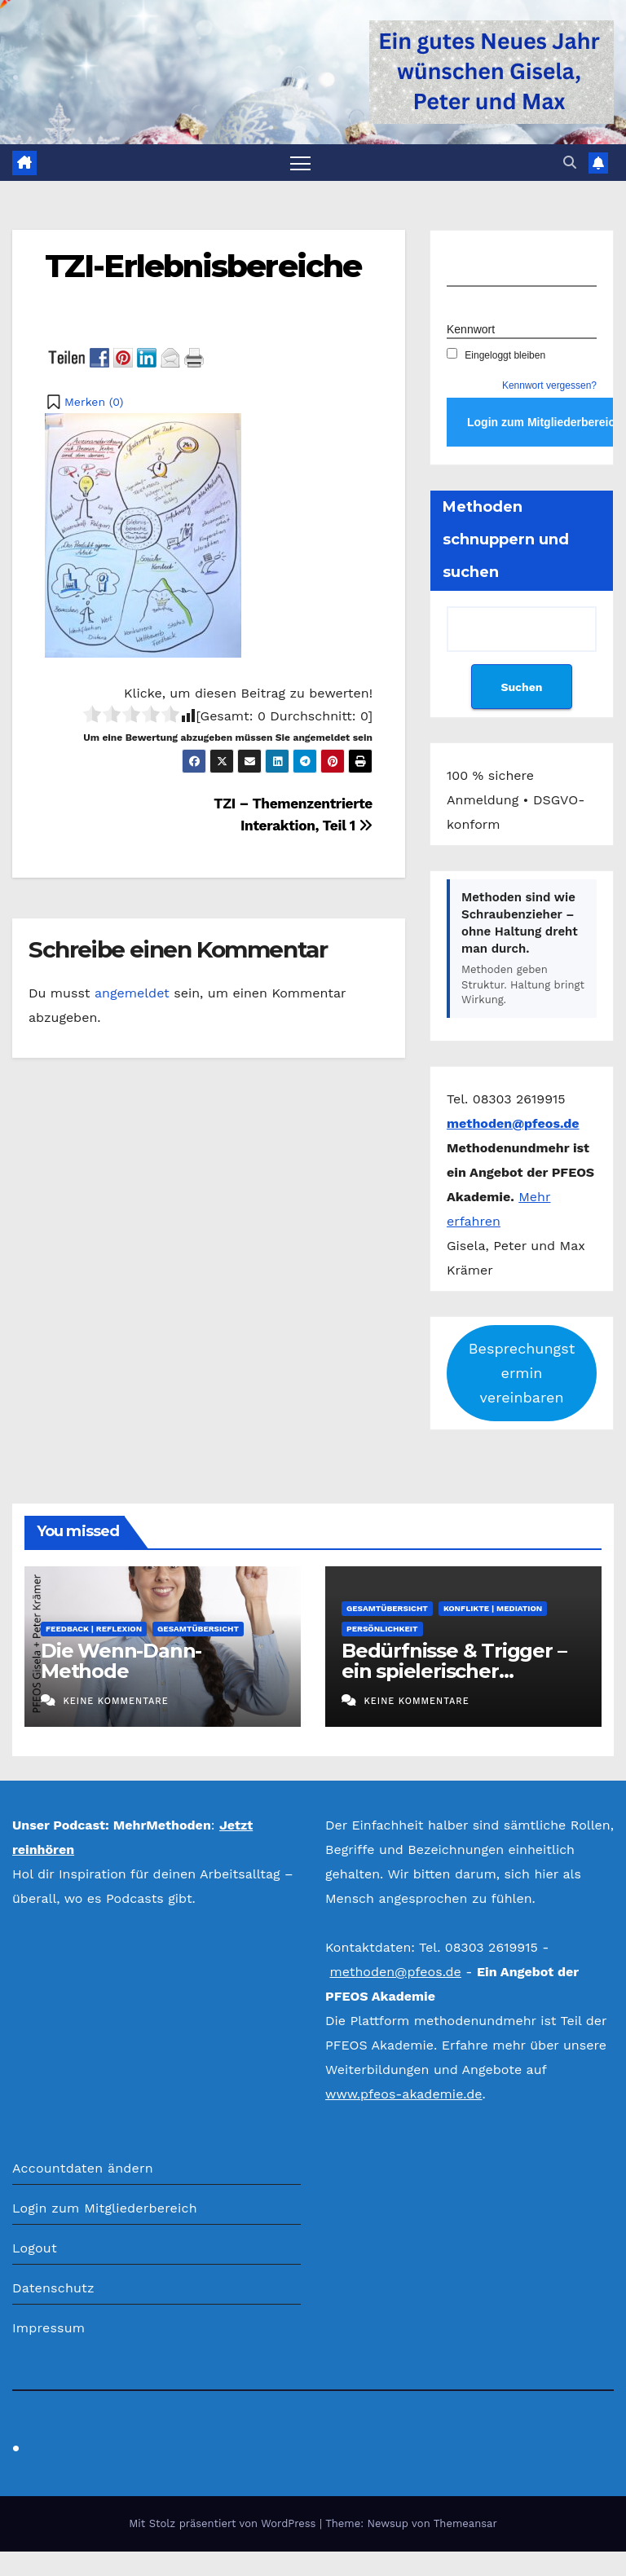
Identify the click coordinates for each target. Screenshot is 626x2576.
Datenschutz (53, 2288)
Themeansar (465, 2523)
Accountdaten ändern (82, 2168)
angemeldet (132, 993)
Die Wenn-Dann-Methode (121, 1661)
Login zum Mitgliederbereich (104, 2208)
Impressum (48, 2328)
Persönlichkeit (382, 1628)
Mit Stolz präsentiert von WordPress (224, 2523)
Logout (34, 2248)
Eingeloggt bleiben (496, 355)
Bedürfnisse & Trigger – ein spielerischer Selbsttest (454, 1671)
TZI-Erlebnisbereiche (203, 266)
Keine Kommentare (115, 1701)
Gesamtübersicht (198, 1628)
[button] (569, 162)
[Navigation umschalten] (300, 162)
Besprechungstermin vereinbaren (522, 1373)
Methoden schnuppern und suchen (506, 539)
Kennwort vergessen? (549, 385)
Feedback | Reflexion (94, 1628)
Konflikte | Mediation (492, 1608)
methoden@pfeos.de (395, 1971)
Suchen (521, 687)
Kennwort (471, 329)
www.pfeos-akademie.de (404, 2094)
